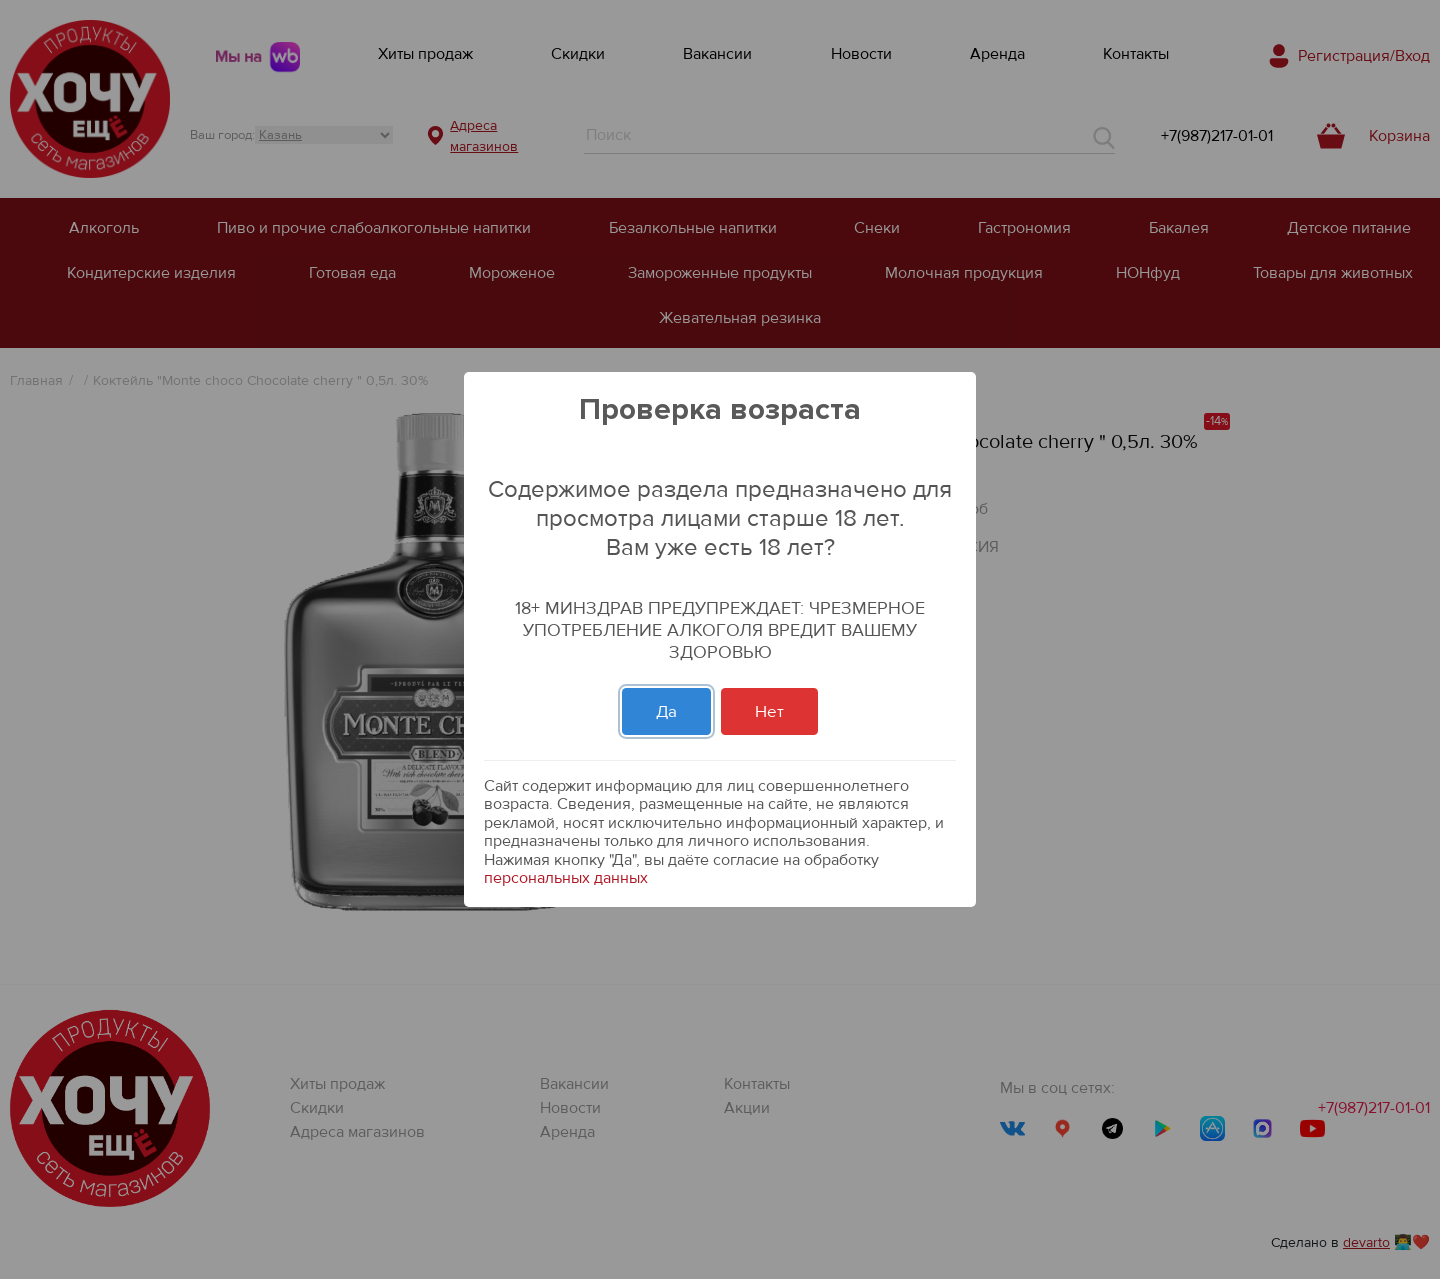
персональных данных (566, 878)
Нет (769, 711)
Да (666, 711)
